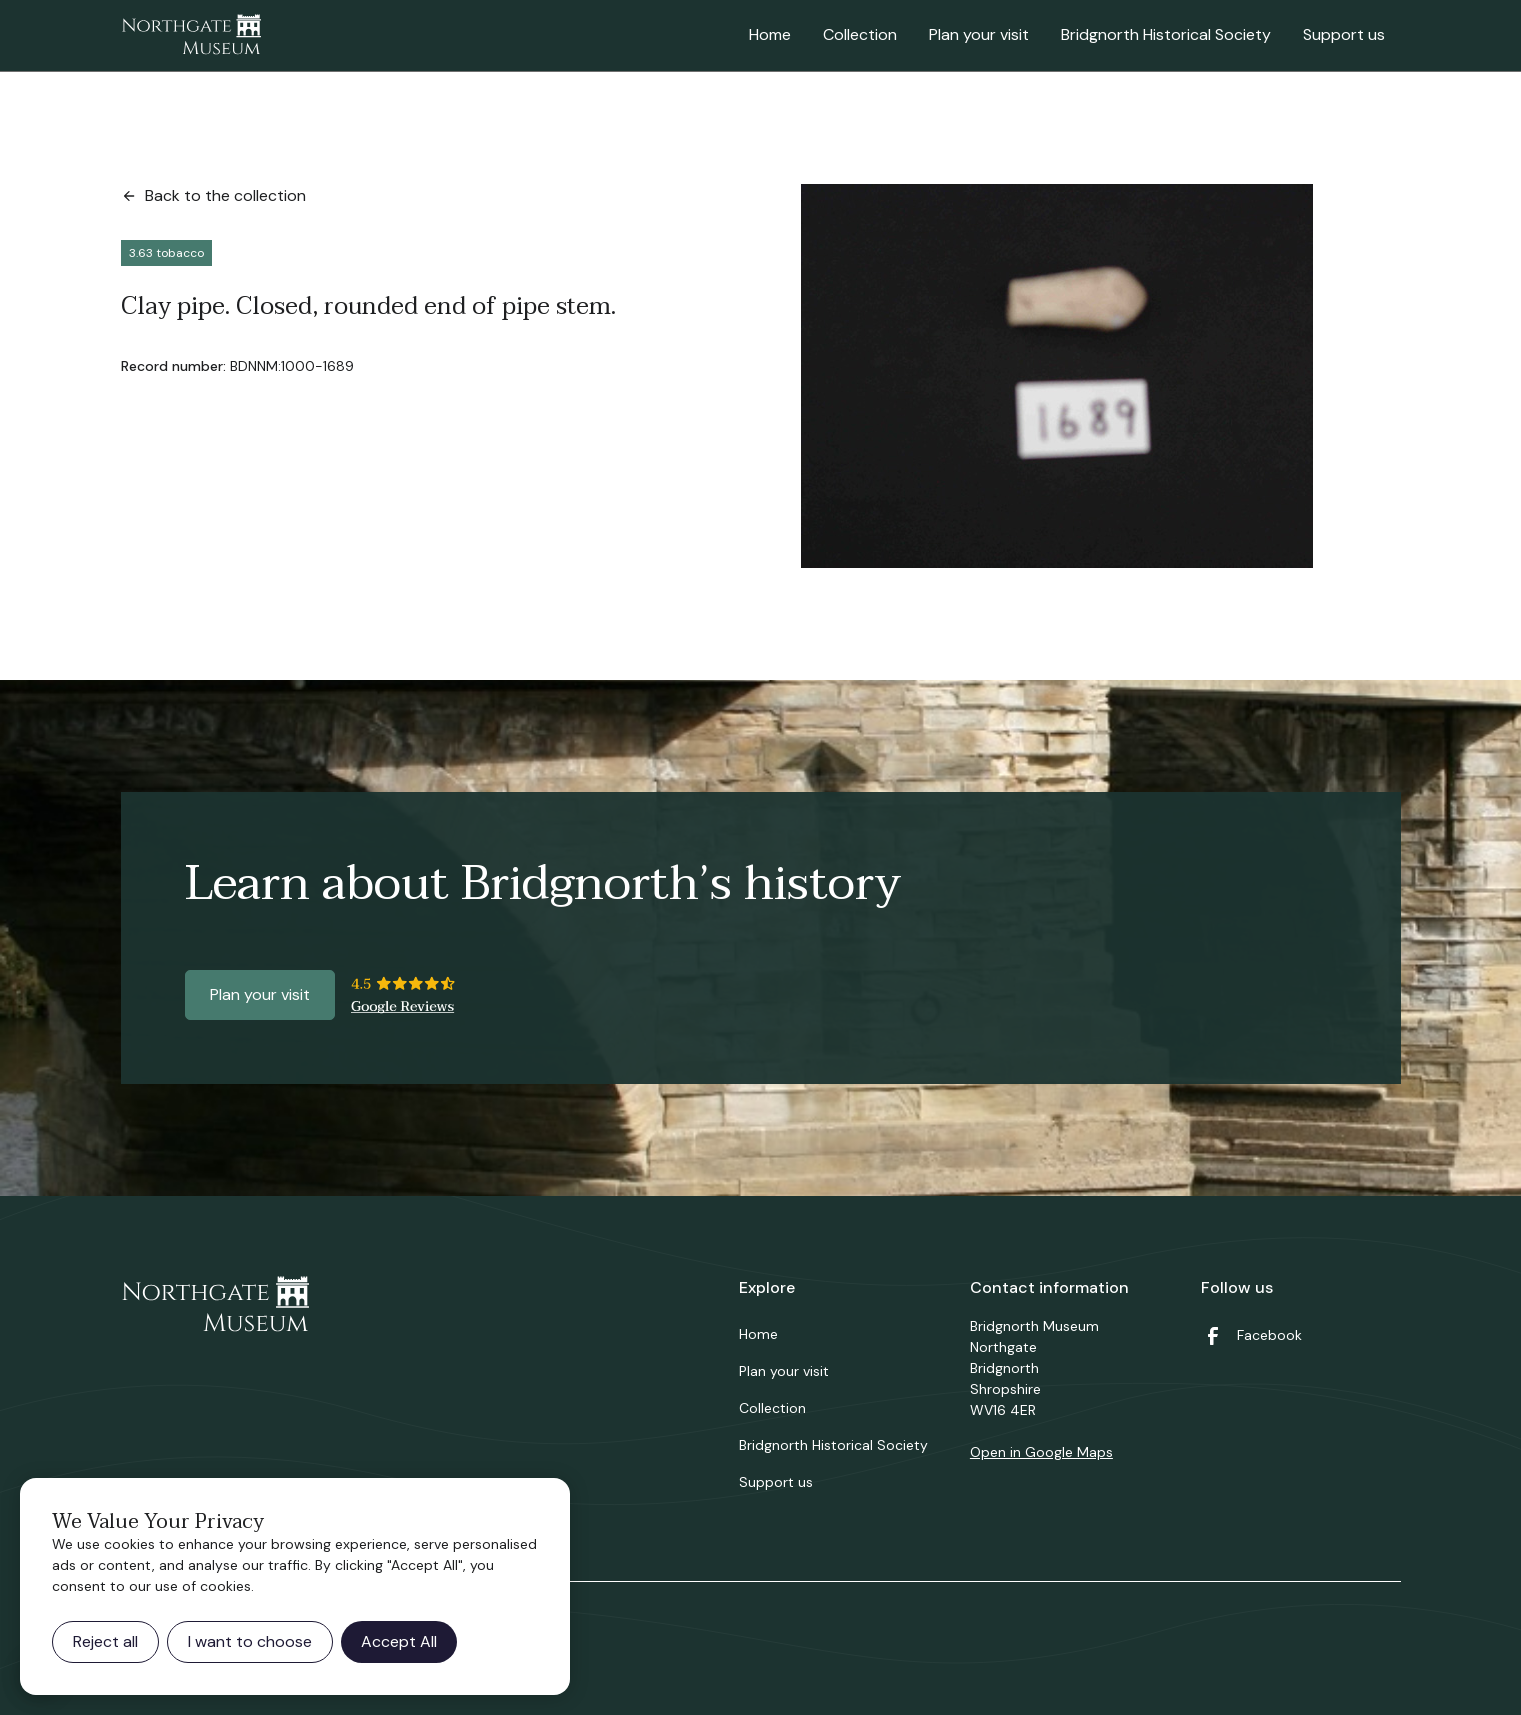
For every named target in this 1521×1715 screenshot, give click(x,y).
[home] (191, 36)
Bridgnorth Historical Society (1166, 34)
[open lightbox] (1057, 376)
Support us (1344, 34)
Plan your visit (979, 34)
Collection (860, 34)
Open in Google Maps (1041, 1452)
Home (770, 34)
